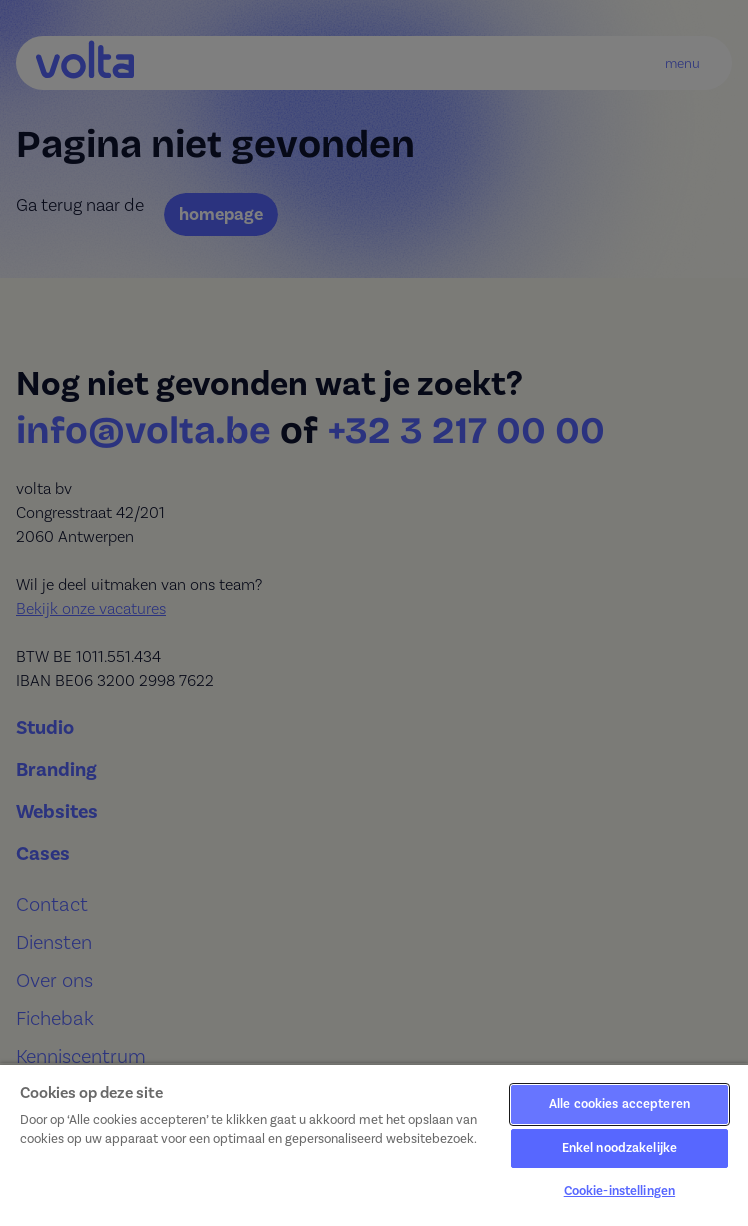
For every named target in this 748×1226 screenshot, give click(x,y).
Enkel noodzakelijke (619, 1148)
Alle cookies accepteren (619, 1104)
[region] (374, 1144)
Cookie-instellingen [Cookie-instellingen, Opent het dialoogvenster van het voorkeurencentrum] (619, 1191)
